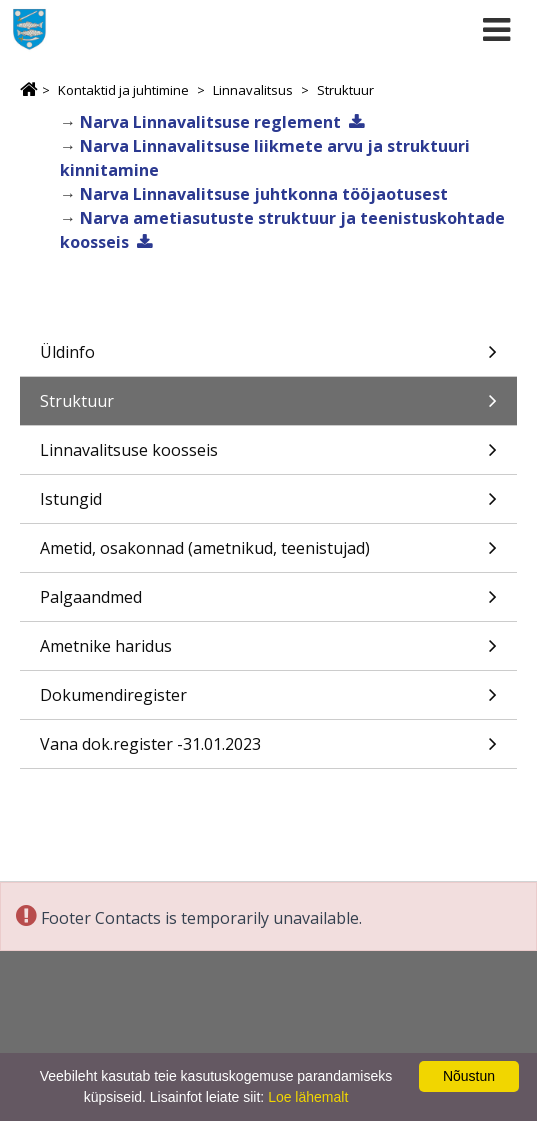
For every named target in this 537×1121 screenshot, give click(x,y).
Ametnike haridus (268, 652)
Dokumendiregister (268, 701)
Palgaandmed (268, 603)
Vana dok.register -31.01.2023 (268, 750)
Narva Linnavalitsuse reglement (210, 122)
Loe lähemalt (308, 1097)
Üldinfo (268, 358)
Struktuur (345, 90)
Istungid (268, 505)
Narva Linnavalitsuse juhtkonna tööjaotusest (264, 194)
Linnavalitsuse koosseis (268, 456)
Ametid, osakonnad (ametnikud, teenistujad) (268, 554)
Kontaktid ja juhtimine (123, 90)
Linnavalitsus (253, 90)
